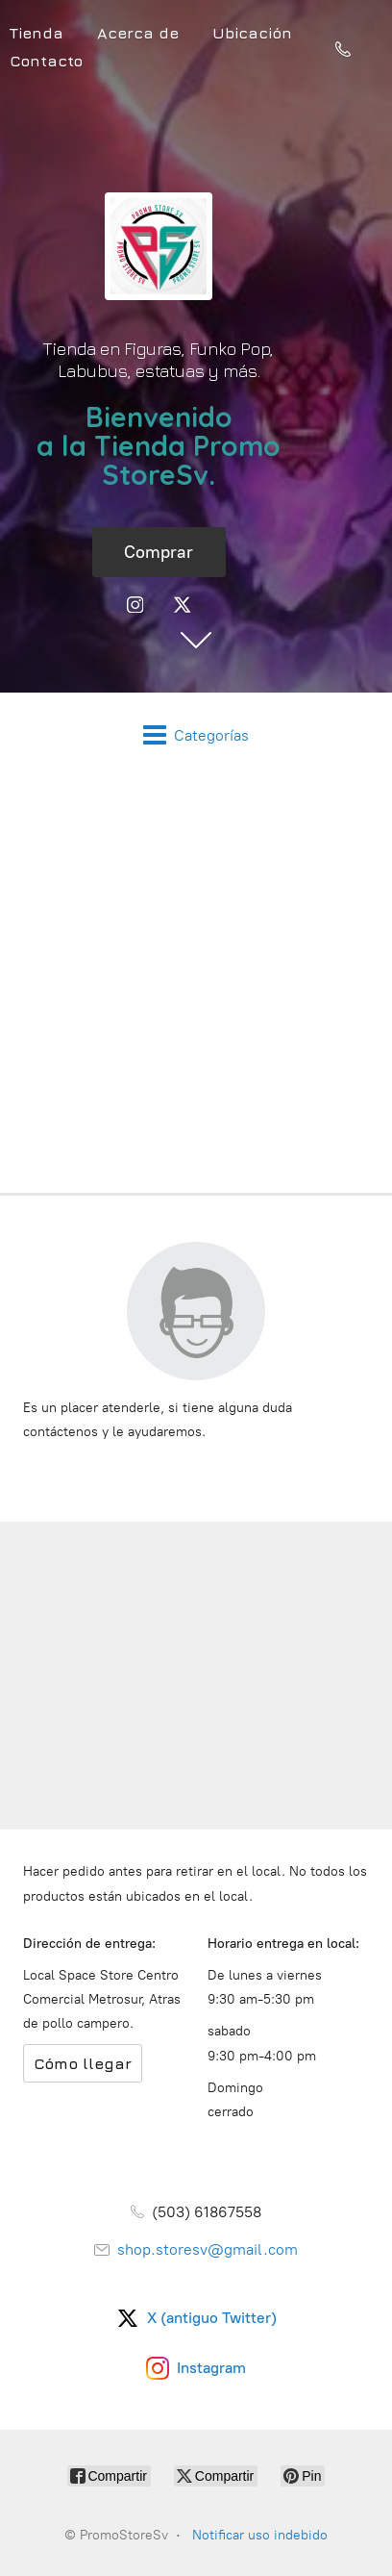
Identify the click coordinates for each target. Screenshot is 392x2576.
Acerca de (138, 32)
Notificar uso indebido (260, 2535)
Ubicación (252, 32)
